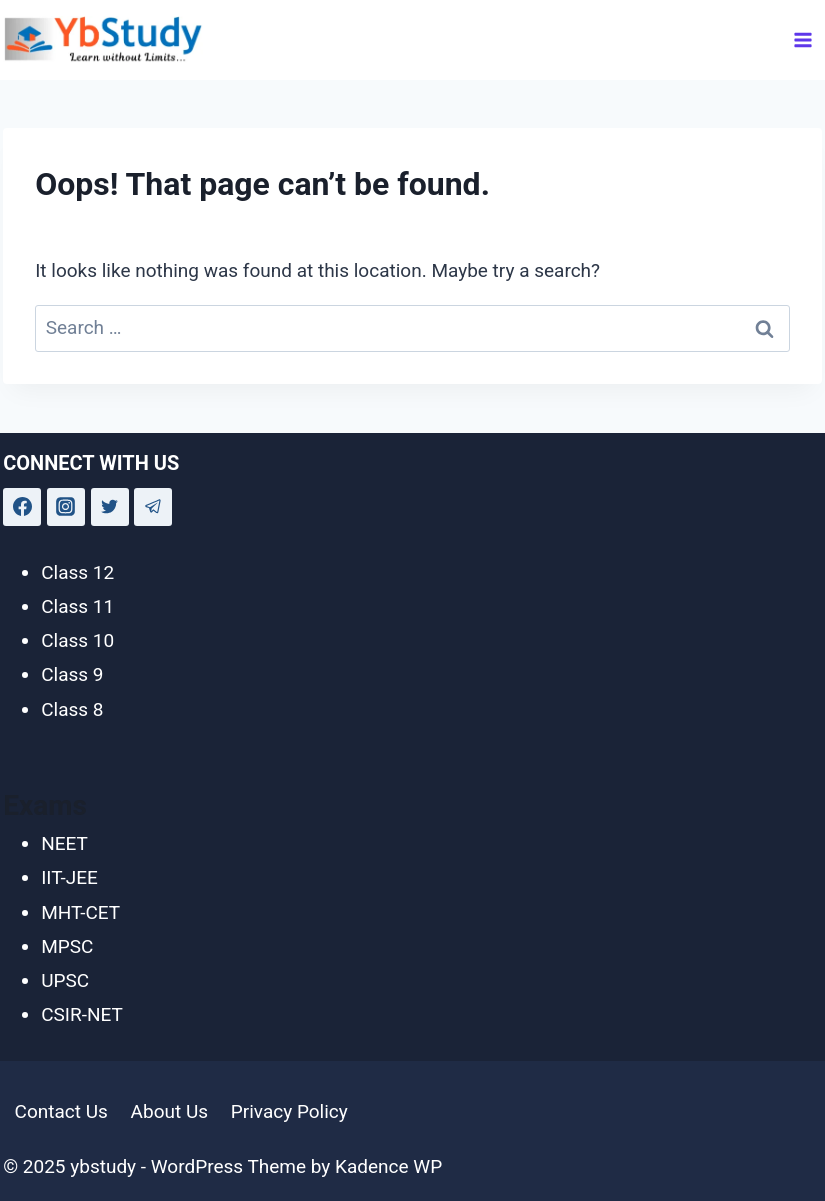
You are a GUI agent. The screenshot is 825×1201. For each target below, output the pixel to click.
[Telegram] (153, 507)
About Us (169, 1111)
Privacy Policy (289, 1111)
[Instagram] (66, 507)
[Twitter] (110, 507)
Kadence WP (388, 1166)
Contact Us (61, 1111)
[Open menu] (803, 39)
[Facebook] (22, 507)
